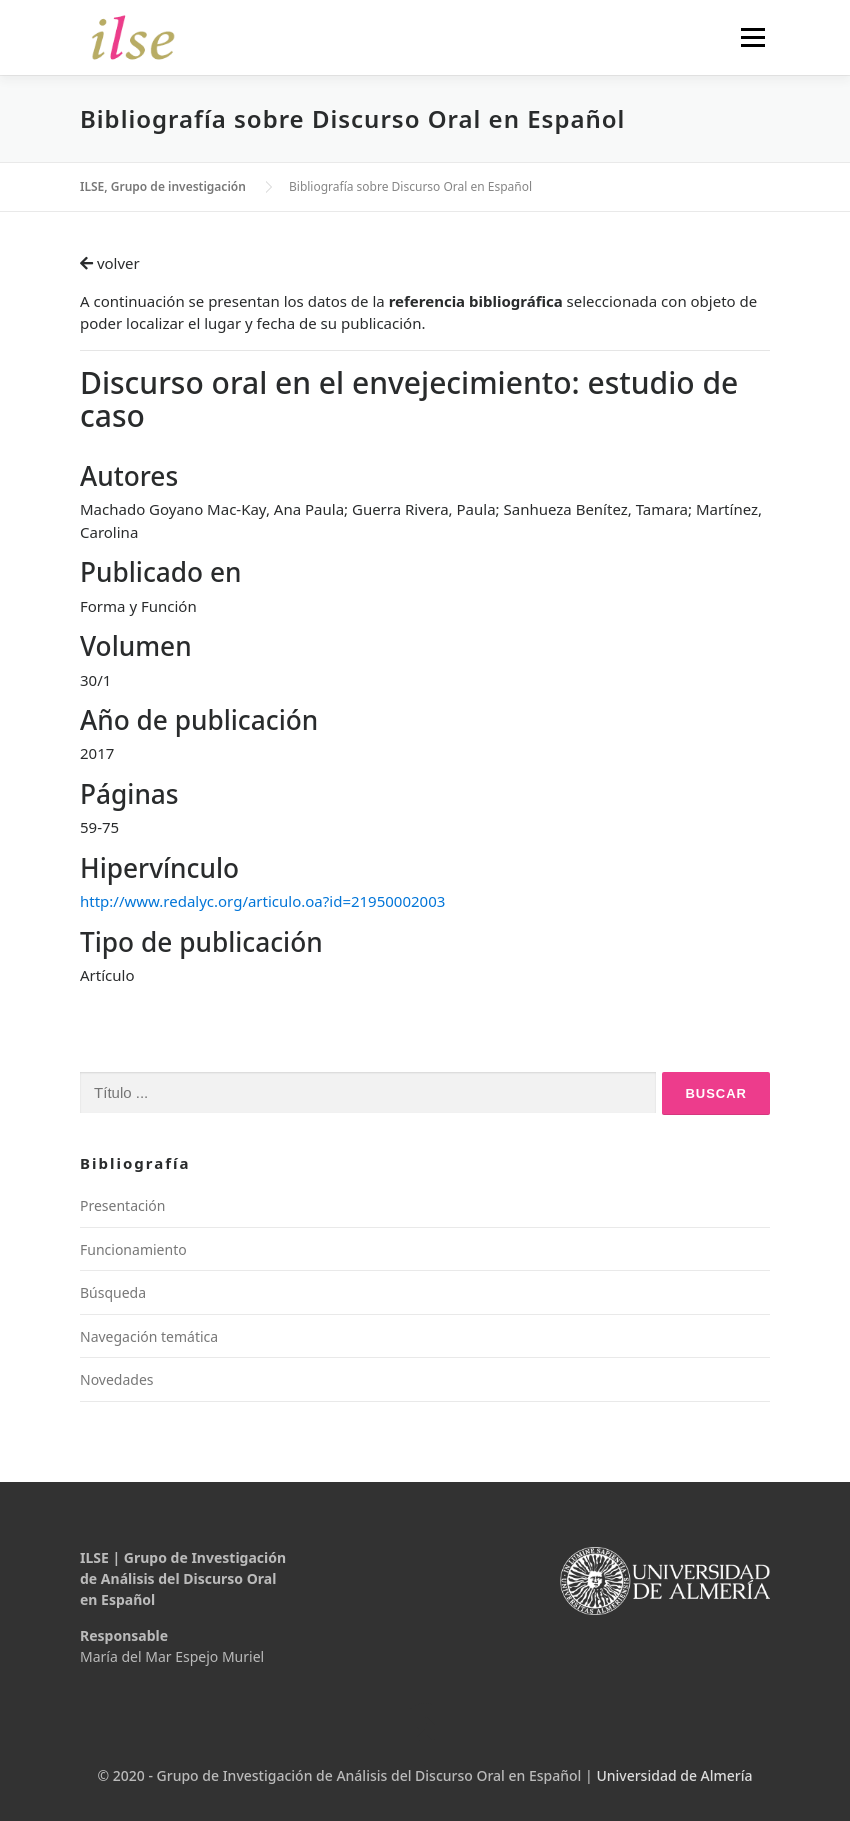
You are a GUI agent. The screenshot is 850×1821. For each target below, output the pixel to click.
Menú (752, 37)
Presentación (122, 1205)
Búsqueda (113, 1292)
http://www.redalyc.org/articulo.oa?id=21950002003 (262, 901)
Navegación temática (149, 1336)
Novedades (117, 1379)
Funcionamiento (133, 1249)
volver (110, 263)
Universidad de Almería (674, 1775)
